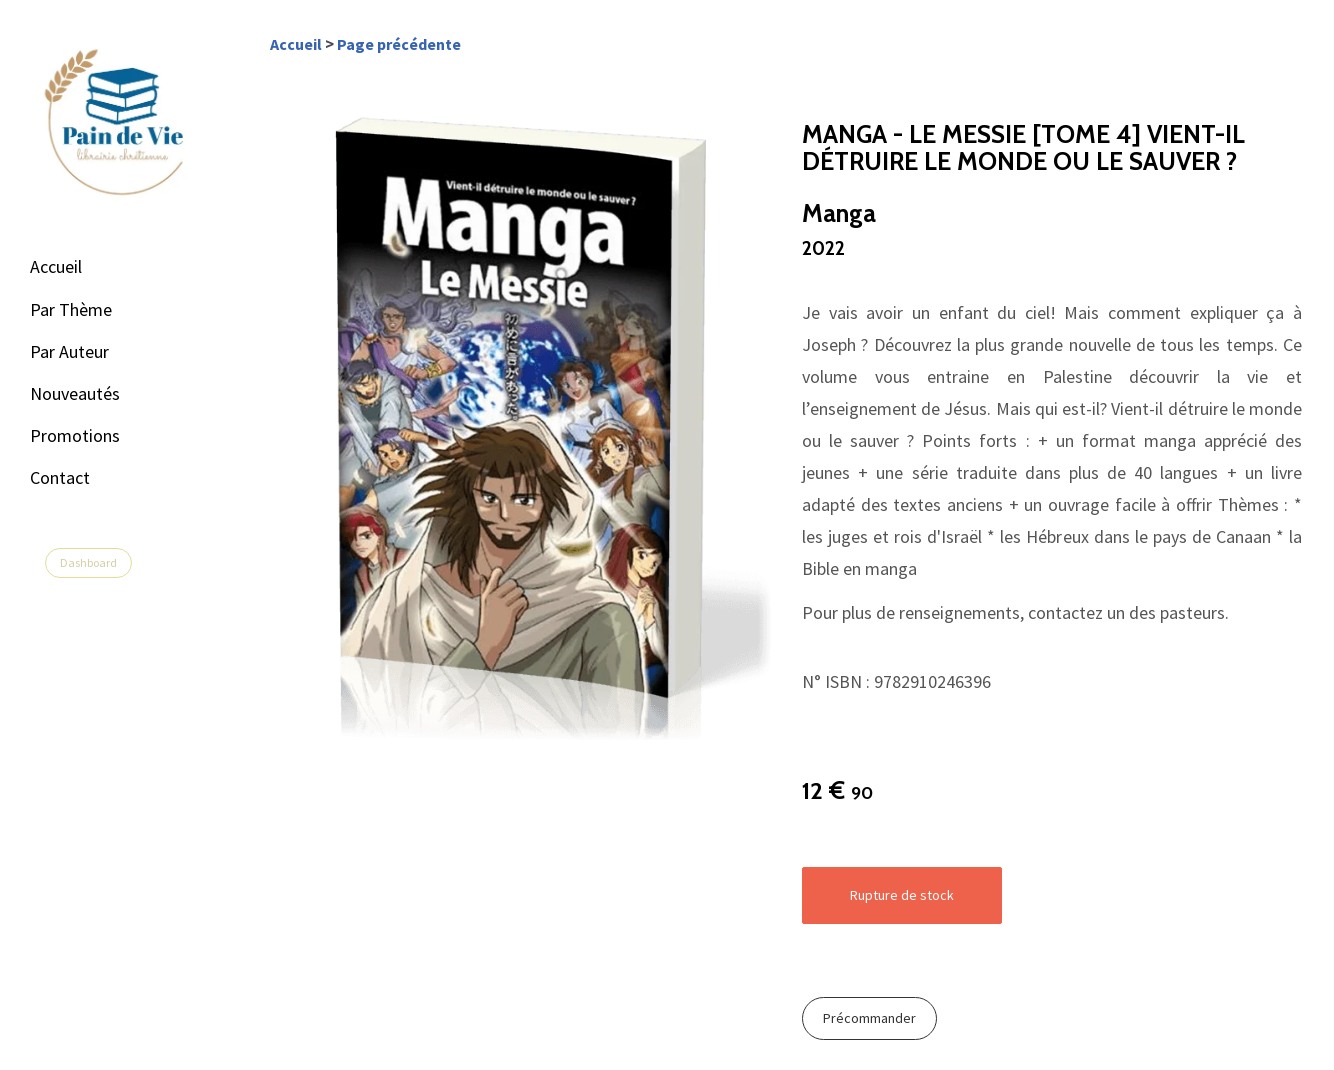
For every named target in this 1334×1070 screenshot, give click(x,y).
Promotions (75, 435)
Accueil (56, 266)
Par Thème (71, 309)
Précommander (869, 1018)
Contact (60, 477)
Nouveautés (75, 393)
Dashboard (88, 562)
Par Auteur (69, 351)
